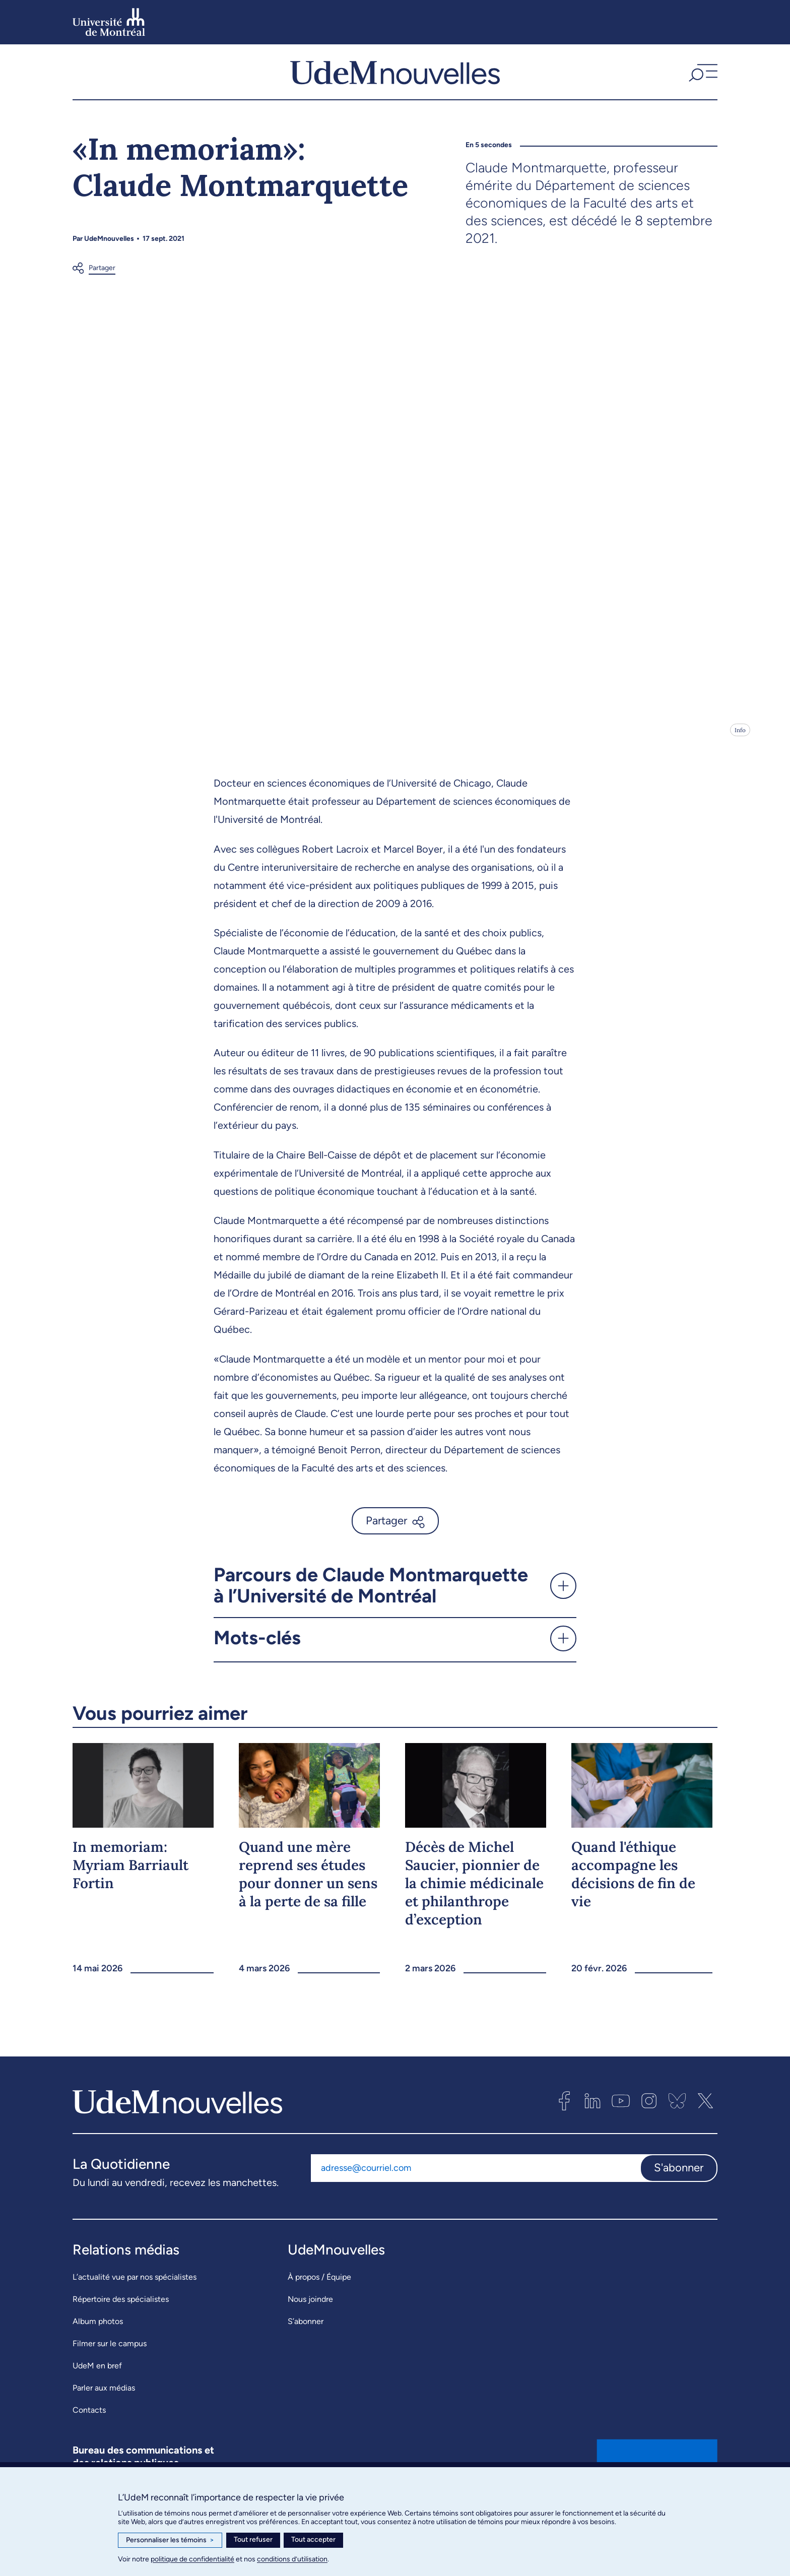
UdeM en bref (97, 2382)
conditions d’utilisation (292, 2559)
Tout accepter (313, 2539)
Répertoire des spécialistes (121, 2315)
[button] (701, 80)
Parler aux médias (104, 2404)
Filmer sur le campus (110, 2359)
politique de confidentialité (192, 2559)
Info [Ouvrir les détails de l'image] (740, 746)
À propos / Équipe (319, 2293)
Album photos (98, 2337)
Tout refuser (253, 2539)
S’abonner (305, 2337)
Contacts (89, 2426)
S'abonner (678, 2184)
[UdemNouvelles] (395, 80)
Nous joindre (310, 2315)
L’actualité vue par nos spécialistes (134, 2293)
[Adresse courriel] (475, 2184)
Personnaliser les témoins (170, 2540)
